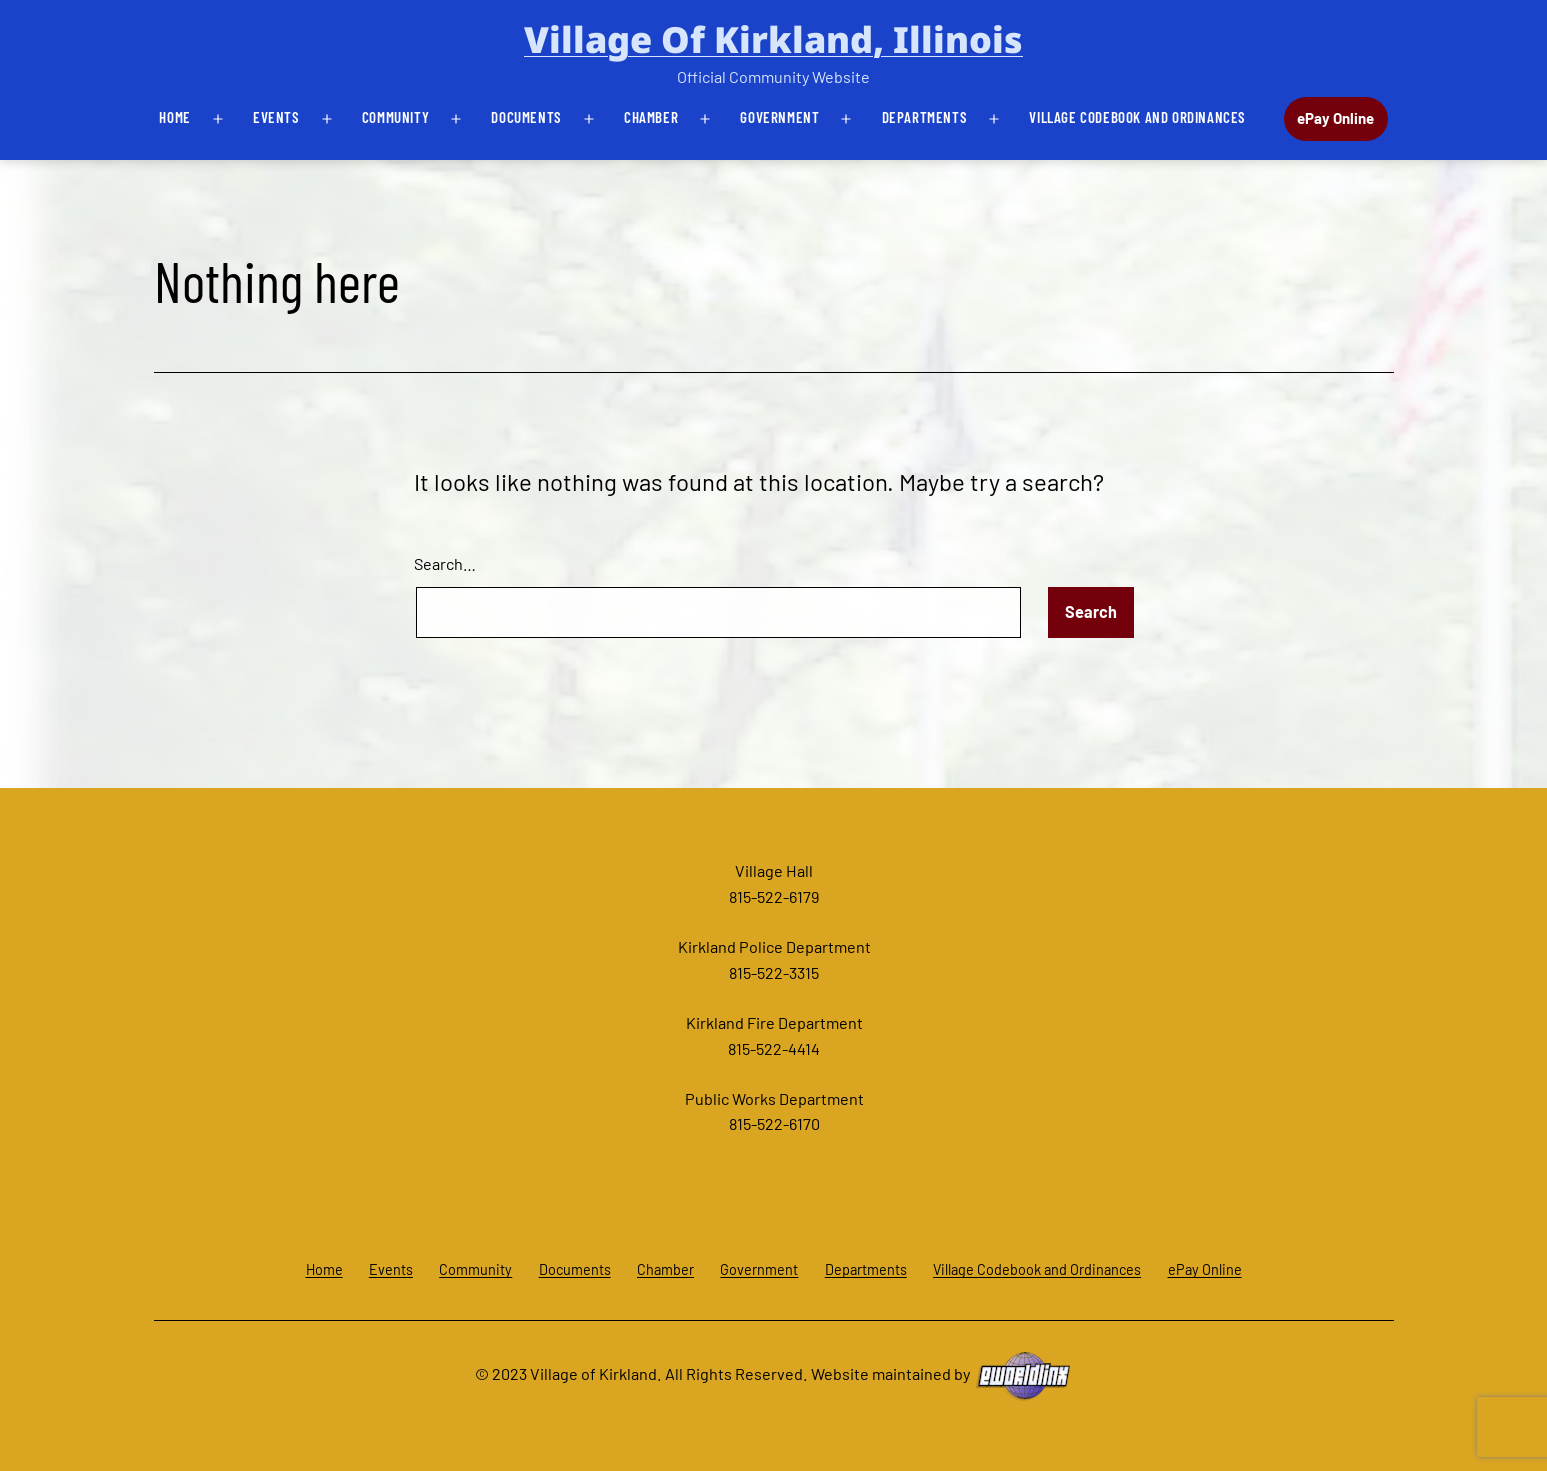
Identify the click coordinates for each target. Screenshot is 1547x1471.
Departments (925, 117)
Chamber (651, 117)
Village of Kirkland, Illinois (773, 39)
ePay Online (1335, 118)
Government (779, 117)
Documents (526, 117)
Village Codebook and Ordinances (1137, 117)
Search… (445, 563)
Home (174, 117)
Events (276, 117)
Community (395, 117)
